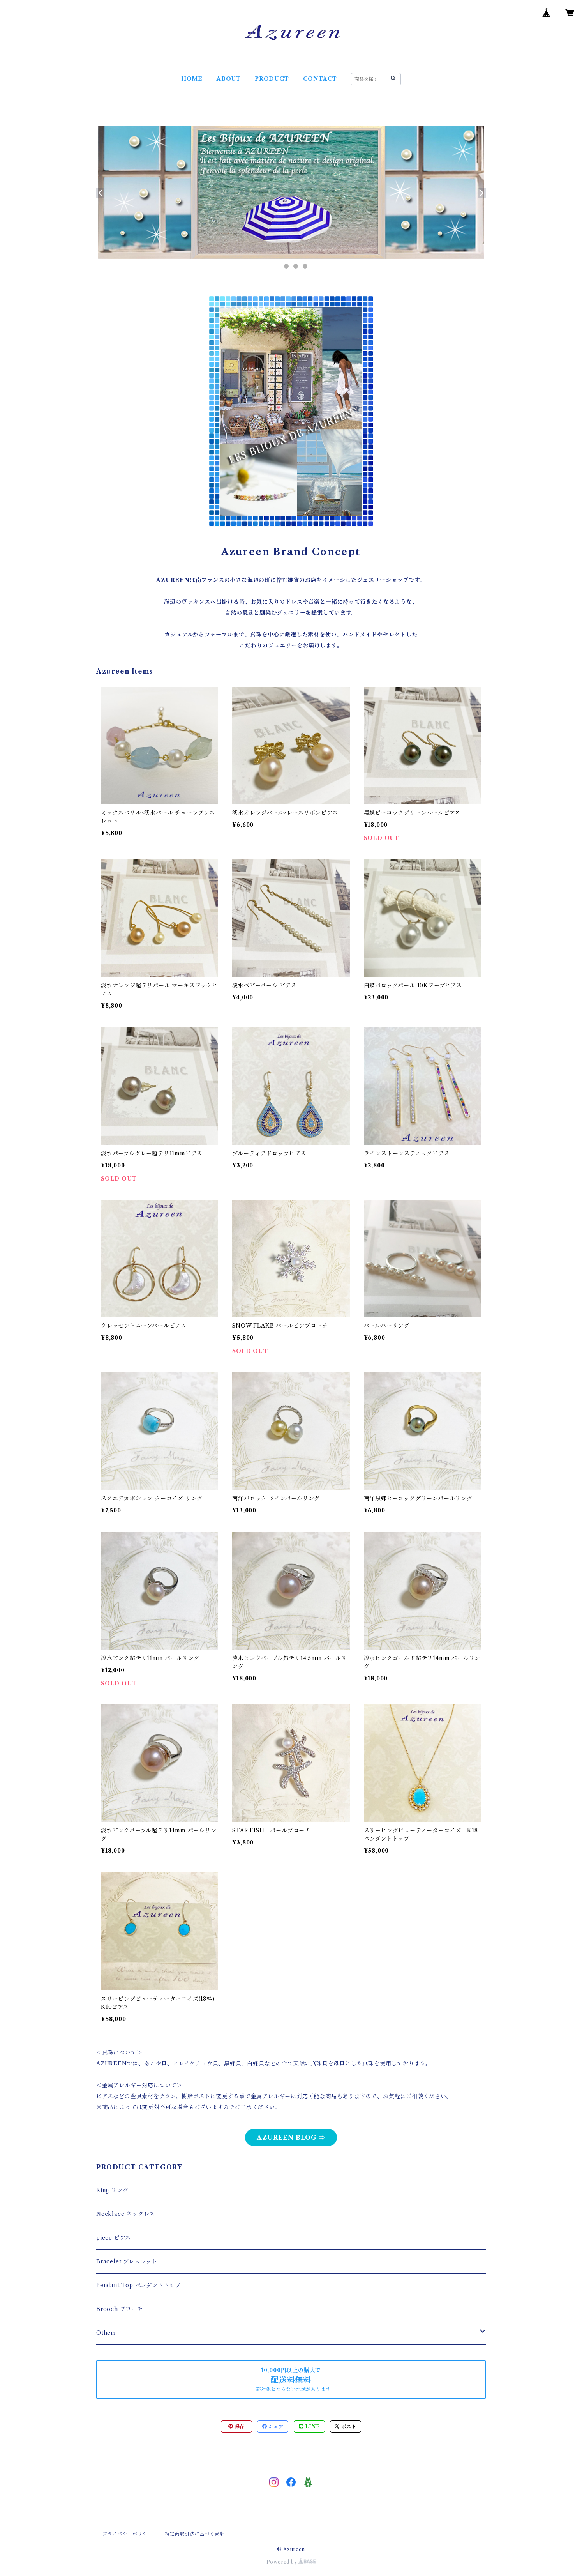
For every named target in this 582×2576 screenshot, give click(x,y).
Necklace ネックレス (125, 2213)
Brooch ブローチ (119, 2309)
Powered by (291, 2562)
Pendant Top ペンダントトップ (138, 2285)
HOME (192, 78)
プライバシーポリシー (127, 2534)
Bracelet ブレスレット (126, 2261)
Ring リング (112, 2190)
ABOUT (229, 78)
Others (106, 2332)
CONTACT (320, 78)
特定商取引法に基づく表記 (195, 2534)
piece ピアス (113, 2237)
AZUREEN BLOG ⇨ (291, 2137)
